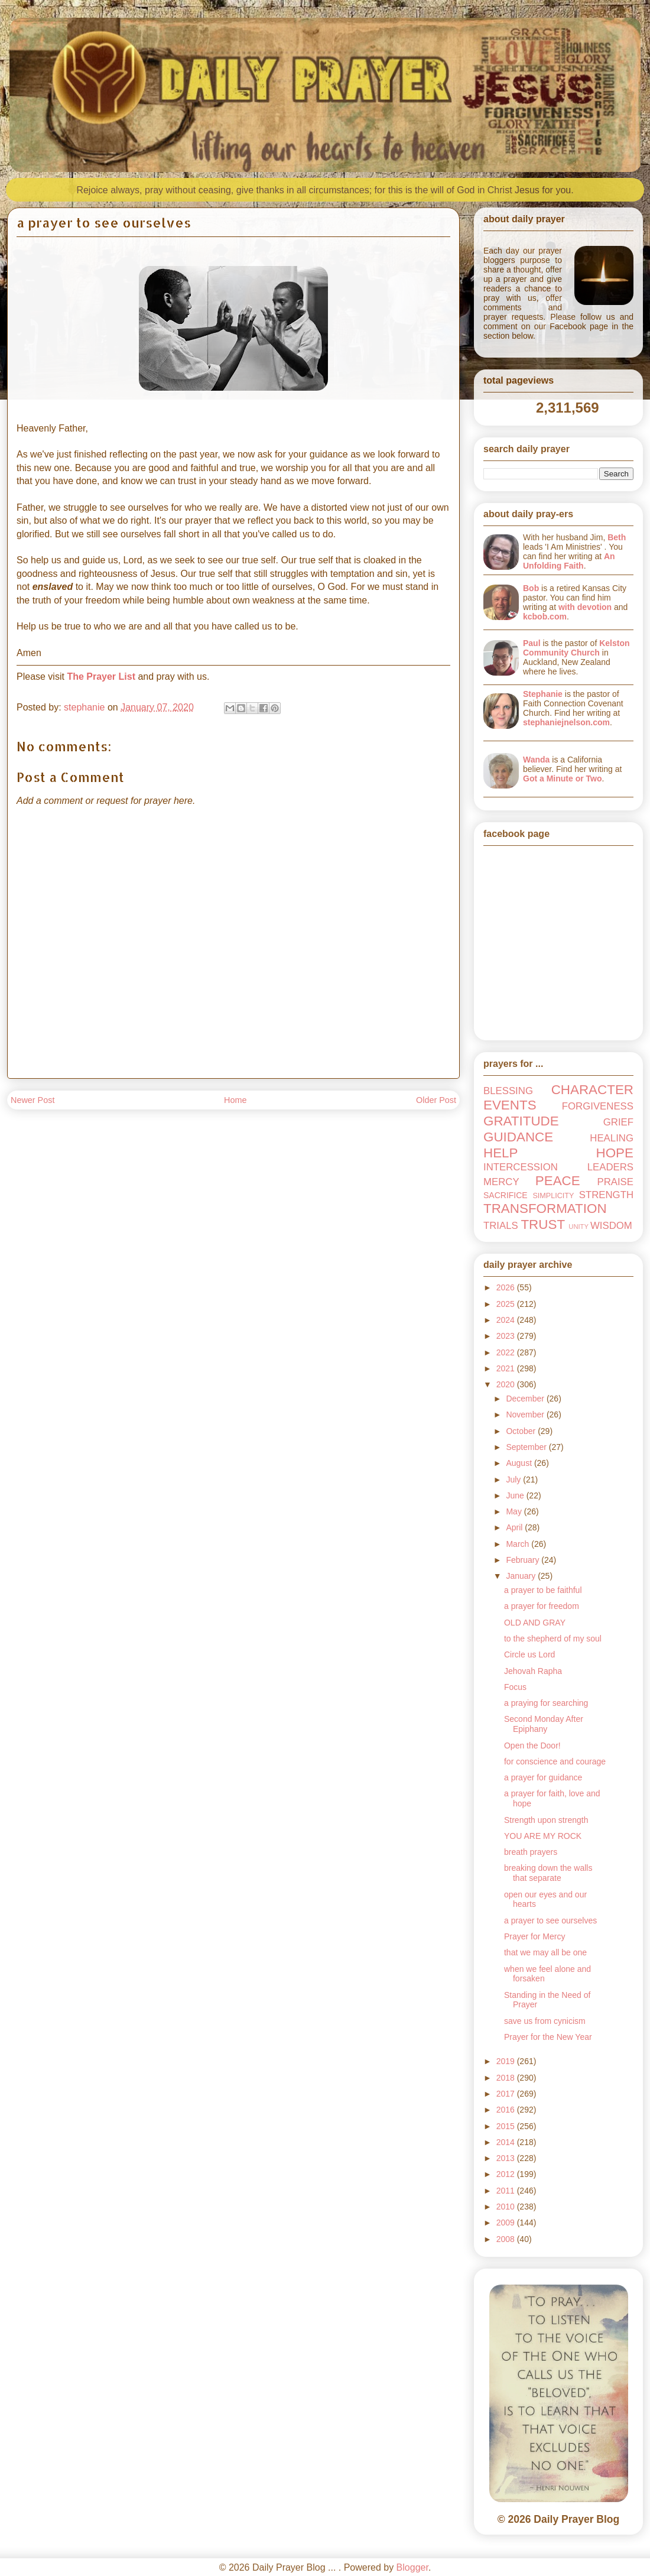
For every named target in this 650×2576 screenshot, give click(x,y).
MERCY (501, 1182)
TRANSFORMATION (545, 1208)
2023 (506, 1336)
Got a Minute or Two (562, 778)
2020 (506, 1384)
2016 (506, 2109)
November (526, 1414)
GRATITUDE (521, 1121)
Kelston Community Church (576, 647)
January (522, 1576)
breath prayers (530, 1852)
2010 (506, 2206)
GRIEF (618, 1122)
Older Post (436, 1100)
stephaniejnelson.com (566, 722)
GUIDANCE (518, 1137)
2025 (506, 1304)
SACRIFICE (505, 1195)
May (515, 1511)
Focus (515, 1687)
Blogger (412, 2567)
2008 (506, 2239)
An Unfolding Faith (569, 560)
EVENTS (510, 1105)
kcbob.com (545, 616)
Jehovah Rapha (533, 1671)
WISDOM (611, 1225)
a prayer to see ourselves (550, 1920)
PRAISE (615, 1182)
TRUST (543, 1224)
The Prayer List (101, 676)
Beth (616, 537)
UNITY (578, 1226)
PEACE (557, 1180)
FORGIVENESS (597, 1106)
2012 (506, 2174)
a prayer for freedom (541, 1606)
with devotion (585, 607)
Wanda (536, 759)
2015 (506, 2126)
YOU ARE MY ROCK (542, 1836)
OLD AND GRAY (535, 1622)
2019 (506, 2061)
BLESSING (508, 1090)
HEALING (611, 1138)
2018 (506, 2077)
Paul (532, 643)
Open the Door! (532, 1745)
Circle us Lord (529, 1654)
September (527, 1447)
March (518, 1544)
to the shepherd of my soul (553, 1638)
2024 (506, 1320)
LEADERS (610, 1167)
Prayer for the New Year (548, 2037)
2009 (506, 2222)
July (514, 1479)
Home (235, 1100)
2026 (506, 1287)
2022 (506, 1352)
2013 (506, 2158)
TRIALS (500, 1225)
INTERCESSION (520, 1167)
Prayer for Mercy (534, 1936)
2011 (506, 2190)
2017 (506, 2093)
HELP (500, 1153)
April (515, 1527)
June (516, 1495)
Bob (531, 588)
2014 (506, 2142)
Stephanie (543, 694)
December (526, 1398)
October (522, 1431)
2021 (506, 1368)
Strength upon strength (546, 1820)
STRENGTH (606, 1195)
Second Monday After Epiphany (543, 1724)
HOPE (614, 1153)
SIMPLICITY (553, 1196)
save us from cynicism (545, 2021)
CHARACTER (592, 1089)
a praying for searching (546, 1703)
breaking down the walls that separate (548, 1873)
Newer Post (32, 1100)
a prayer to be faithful (543, 1590)
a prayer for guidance (543, 1777)
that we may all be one (545, 1952)
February (523, 1560)
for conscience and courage (555, 1761)
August (520, 1463)
